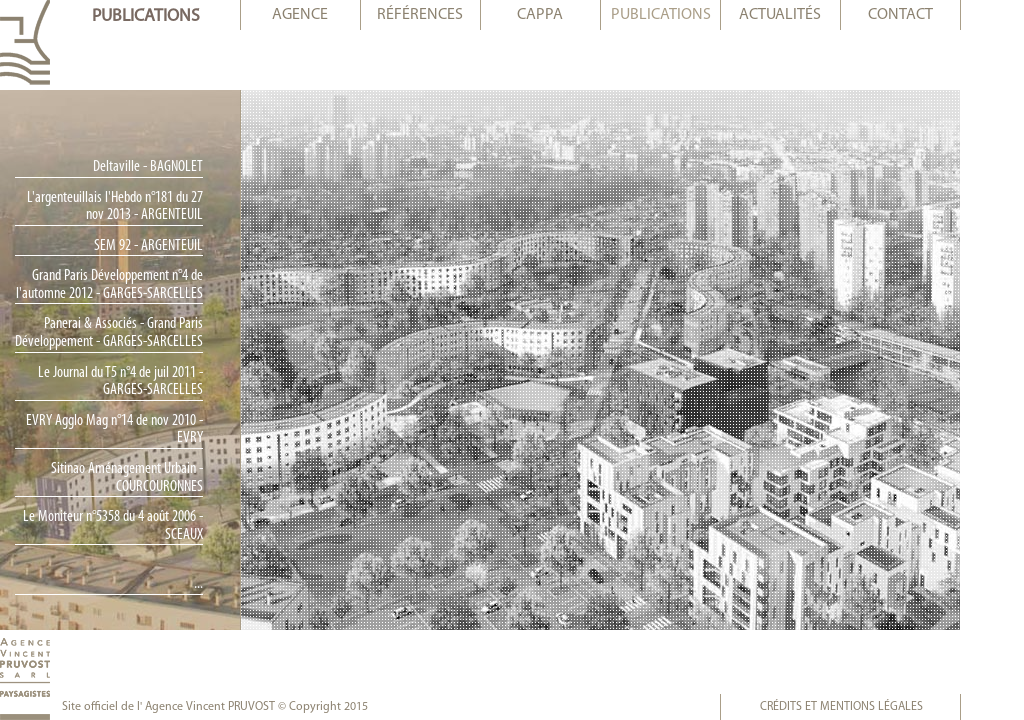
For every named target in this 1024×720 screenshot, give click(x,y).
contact (932, 15)
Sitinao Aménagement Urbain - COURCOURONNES (159, 478)
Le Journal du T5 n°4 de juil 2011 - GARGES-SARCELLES (152, 382)
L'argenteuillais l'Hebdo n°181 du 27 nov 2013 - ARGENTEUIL (147, 207)
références (452, 15)
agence (332, 15)
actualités (812, 15)
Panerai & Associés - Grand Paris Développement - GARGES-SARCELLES (141, 333)
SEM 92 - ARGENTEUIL (180, 246)
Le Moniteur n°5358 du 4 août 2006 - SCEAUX (145, 526)
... (230, 584)
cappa (572, 15)
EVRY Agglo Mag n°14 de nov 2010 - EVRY (146, 430)
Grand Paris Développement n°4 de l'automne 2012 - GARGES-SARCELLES (141, 285)
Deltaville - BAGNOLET (180, 167)
